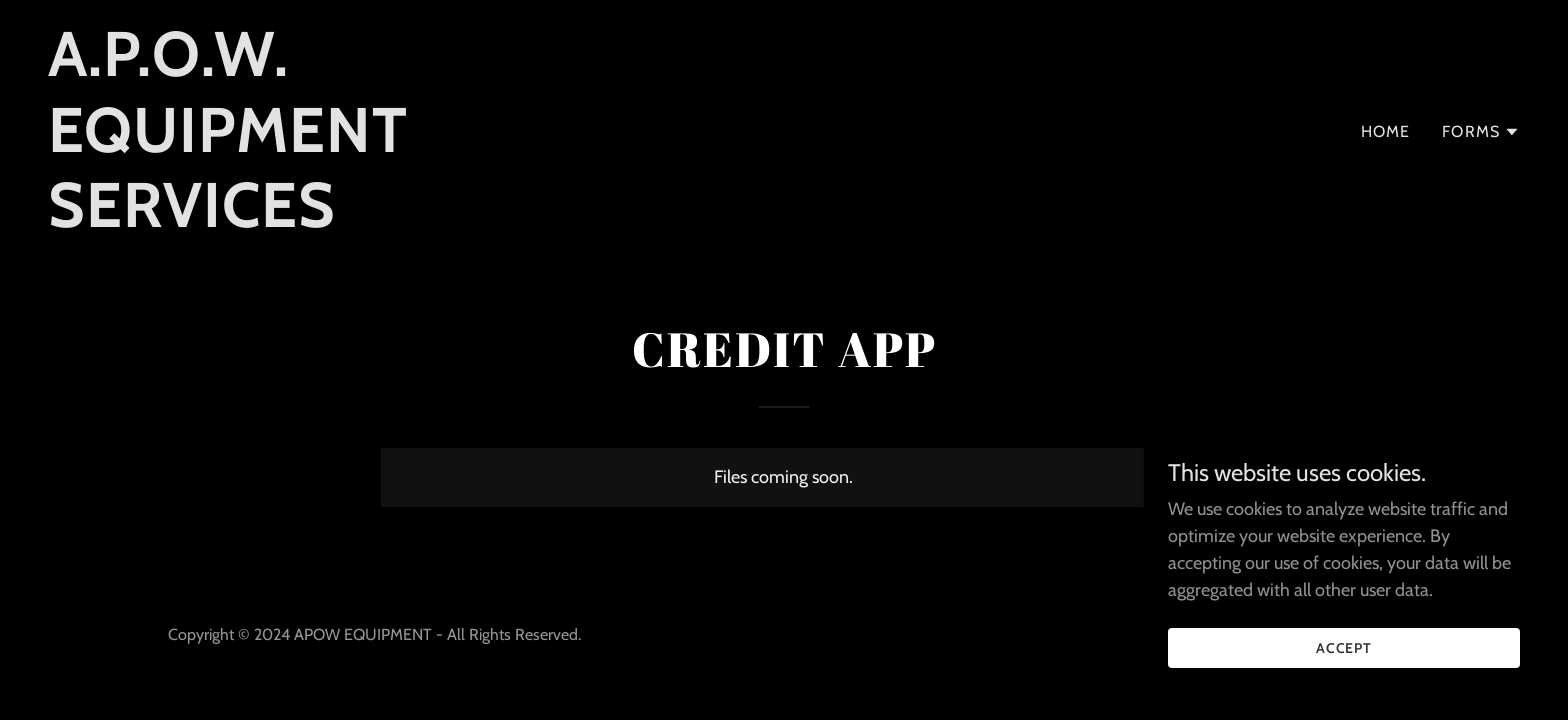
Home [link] (1386, 131)
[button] (1481, 132)
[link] (305, 221)
